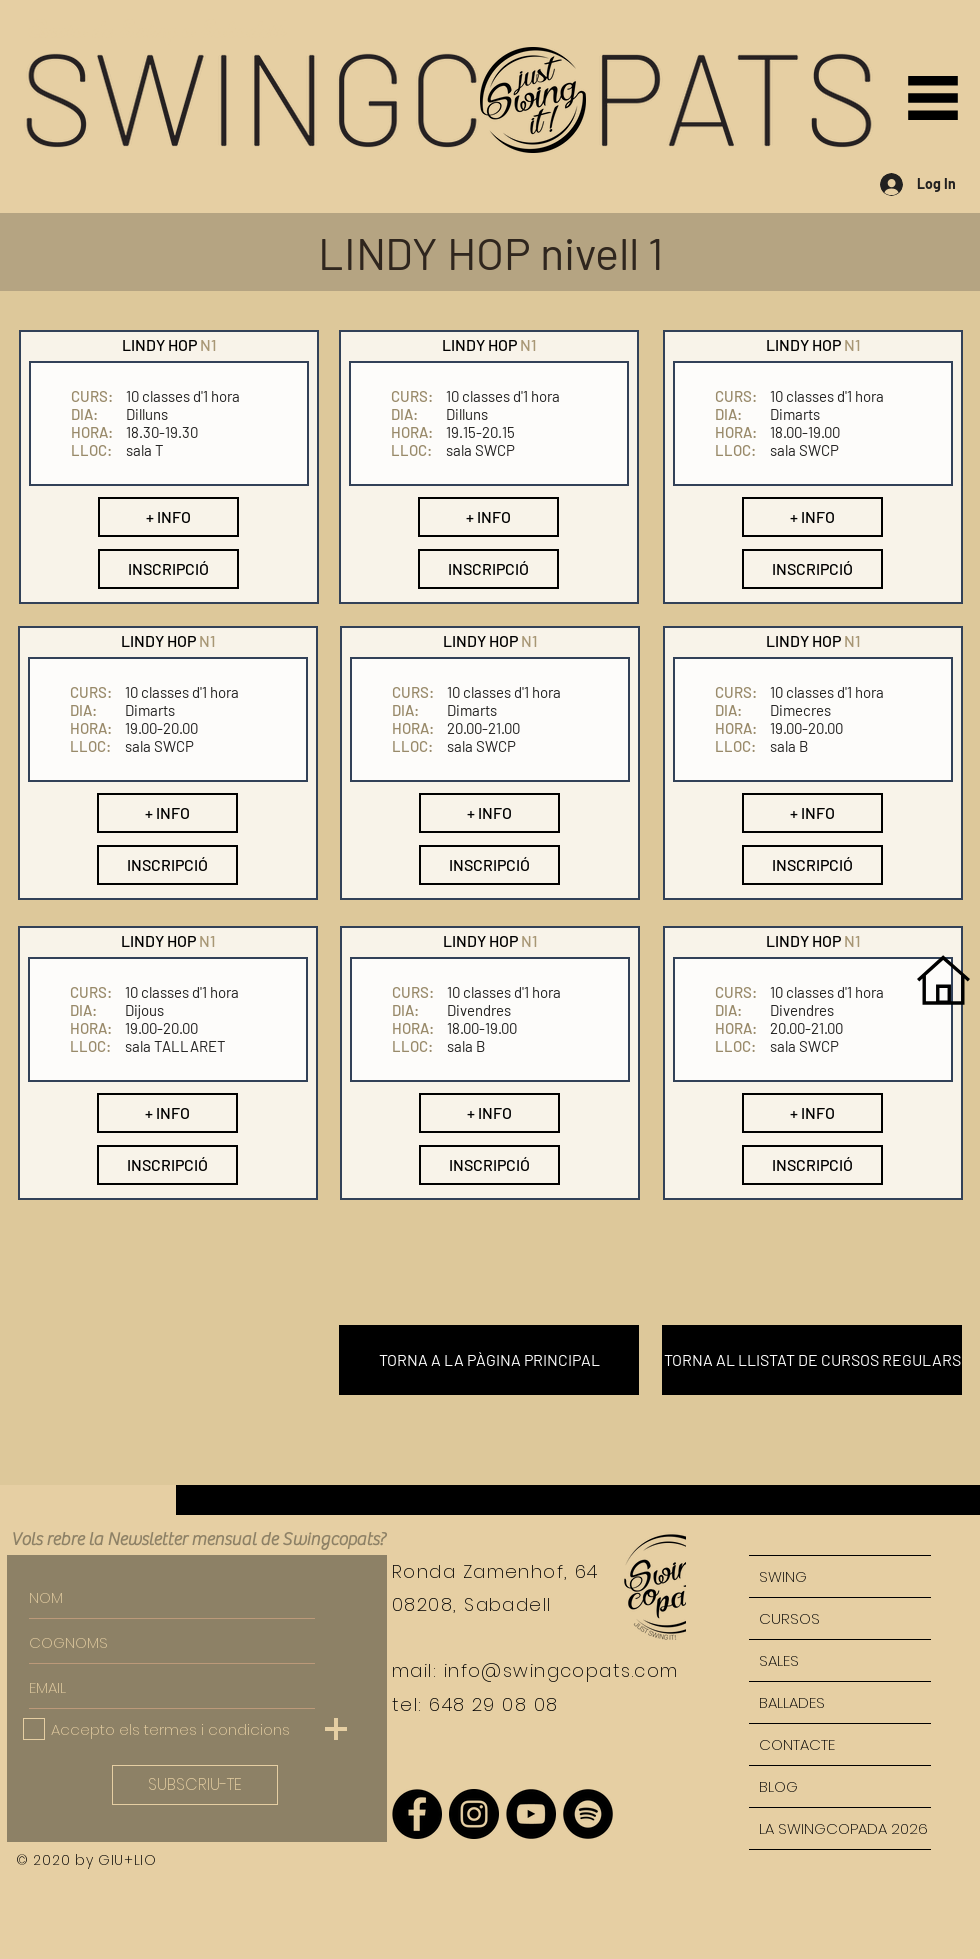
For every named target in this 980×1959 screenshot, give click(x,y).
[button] (933, 98)
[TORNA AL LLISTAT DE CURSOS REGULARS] (812, 1360)
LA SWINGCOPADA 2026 (843, 1828)
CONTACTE (797, 1744)
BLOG (778, 1786)
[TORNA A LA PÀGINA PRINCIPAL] (489, 1360)
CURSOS (789, 1618)
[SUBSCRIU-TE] (195, 1785)
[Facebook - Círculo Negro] (417, 1814)
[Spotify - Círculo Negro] (588, 1814)
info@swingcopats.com (561, 1670)
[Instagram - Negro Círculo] (474, 1814)
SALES (779, 1660)
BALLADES (792, 1702)
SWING (783, 1576)
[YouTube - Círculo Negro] (531, 1814)
